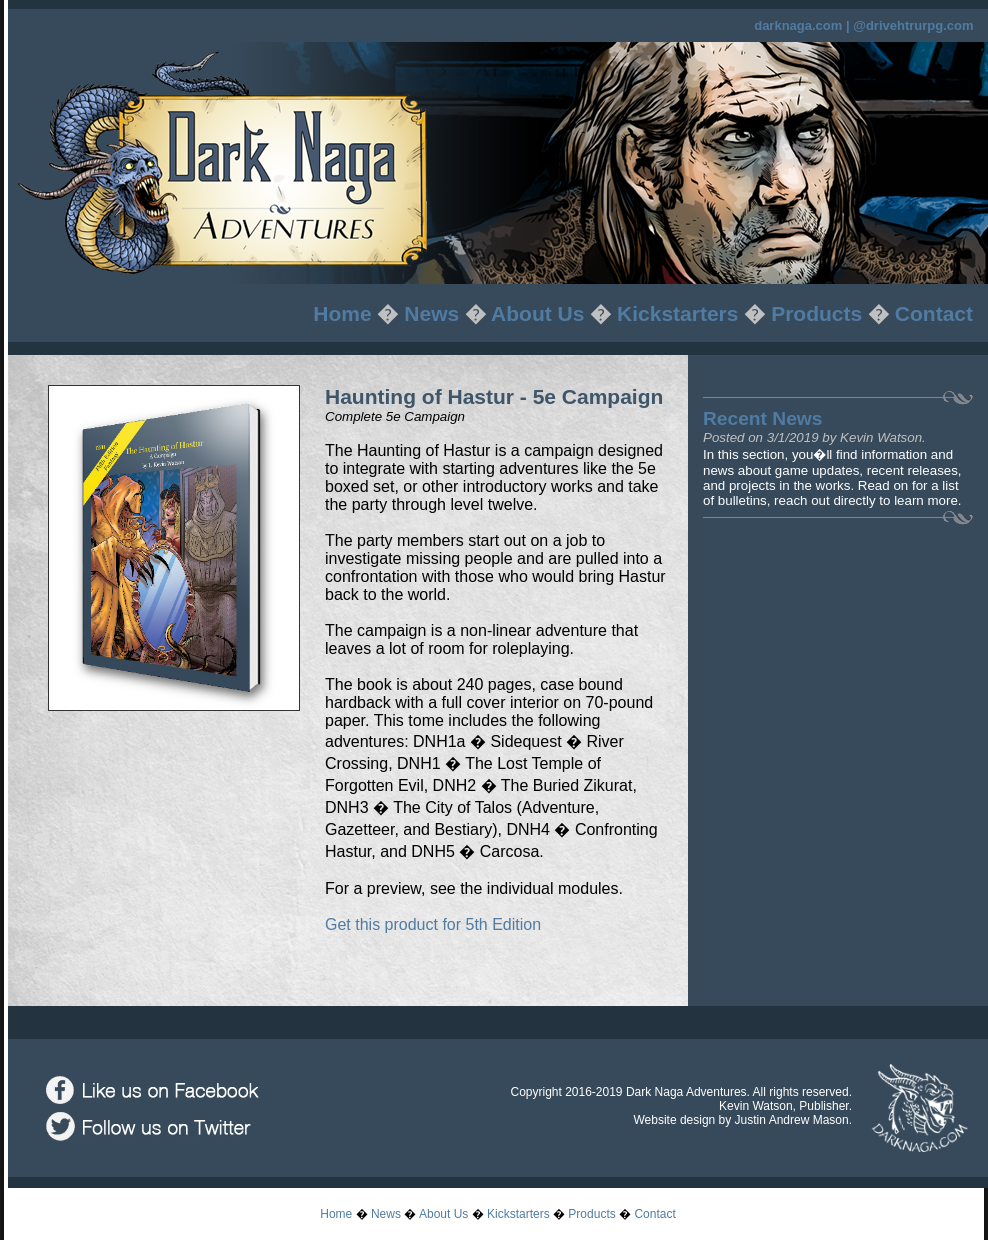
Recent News (762, 418)
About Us (537, 313)
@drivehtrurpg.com (913, 25)
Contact (934, 313)
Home (342, 313)
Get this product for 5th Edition (433, 924)
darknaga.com (798, 25)
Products (816, 313)
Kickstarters (677, 313)
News (431, 313)
